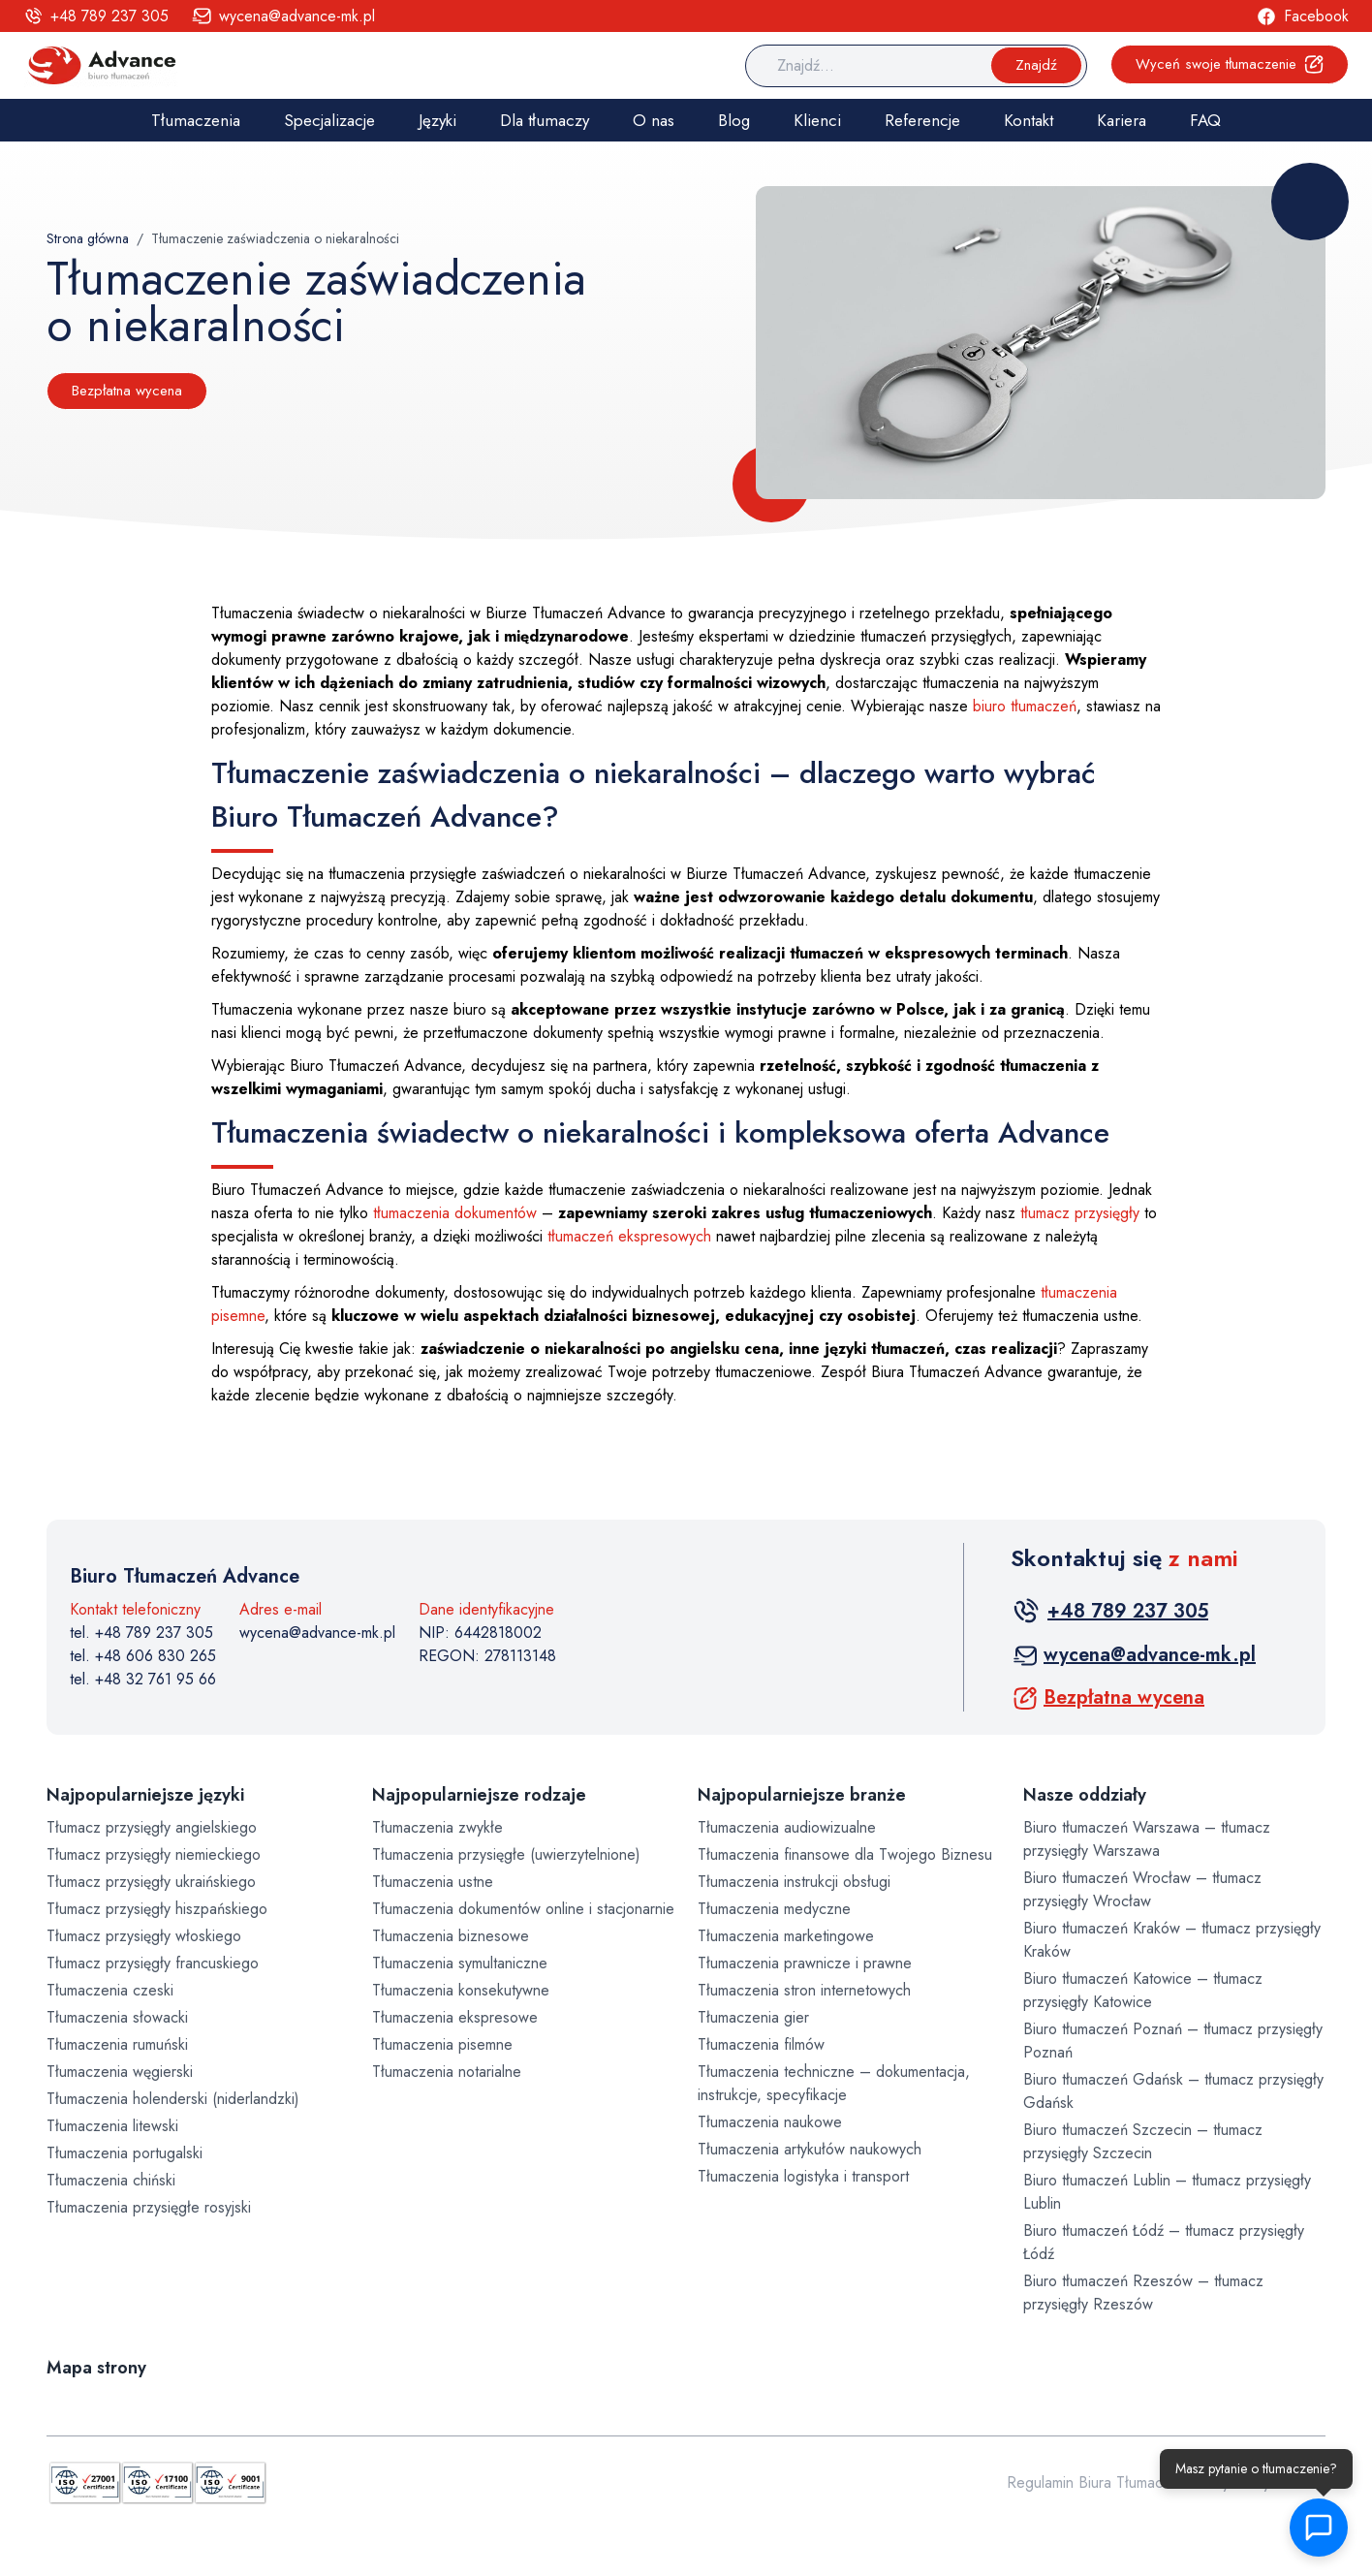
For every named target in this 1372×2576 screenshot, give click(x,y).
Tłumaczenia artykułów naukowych (809, 2149)
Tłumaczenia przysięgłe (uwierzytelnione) (506, 1854)
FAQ (1205, 120)
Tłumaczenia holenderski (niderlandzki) (173, 2099)
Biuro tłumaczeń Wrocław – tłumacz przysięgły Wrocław (1142, 1889)
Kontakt (1028, 120)
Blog (734, 120)
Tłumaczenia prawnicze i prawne (805, 1963)
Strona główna (88, 238)
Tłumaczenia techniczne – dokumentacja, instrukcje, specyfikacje (834, 2083)
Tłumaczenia (195, 120)
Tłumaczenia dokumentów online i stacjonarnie (523, 1909)
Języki (437, 120)
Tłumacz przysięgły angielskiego (152, 1827)
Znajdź (1036, 65)
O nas (653, 120)
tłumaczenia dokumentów (455, 1213)
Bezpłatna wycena (127, 390)
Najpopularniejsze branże (802, 1794)
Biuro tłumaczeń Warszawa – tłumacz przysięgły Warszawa (1146, 1839)
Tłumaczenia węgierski (120, 2071)
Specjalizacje (329, 120)
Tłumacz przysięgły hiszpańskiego (157, 1909)
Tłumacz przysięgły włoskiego (144, 1936)
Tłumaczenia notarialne (446, 2071)
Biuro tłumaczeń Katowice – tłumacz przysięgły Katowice (1143, 1990)
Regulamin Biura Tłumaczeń (1097, 2482)
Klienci (817, 120)
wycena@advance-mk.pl (317, 1632)
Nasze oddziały (1084, 1794)
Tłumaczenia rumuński (117, 2044)
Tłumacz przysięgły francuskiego (153, 1963)
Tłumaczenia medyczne (774, 1909)
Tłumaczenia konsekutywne (460, 1990)
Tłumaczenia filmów (761, 2044)
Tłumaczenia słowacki (117, 2017)
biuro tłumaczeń (1024, 706)
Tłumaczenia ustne (432, 1881)
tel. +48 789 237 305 (141, 1632)
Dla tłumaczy (544, 120)
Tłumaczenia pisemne (442, 2044)
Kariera (1121, 120)
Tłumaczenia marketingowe (786, 1936)
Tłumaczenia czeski (110, 1990)
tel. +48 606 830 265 (143, 1656)
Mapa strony (96, 2367)
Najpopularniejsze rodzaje (479, 1794)
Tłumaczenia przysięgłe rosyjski (149, 2207)
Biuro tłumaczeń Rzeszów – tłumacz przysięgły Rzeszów (1143, 2292)
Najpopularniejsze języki (145, 1794)
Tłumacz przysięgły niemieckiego (154, 1854)
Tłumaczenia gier (753, 2017)
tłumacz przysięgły (1079, 1213)
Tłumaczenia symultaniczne (459, 1963)
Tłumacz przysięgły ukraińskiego (151, 1881)
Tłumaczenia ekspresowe (455, 2017)
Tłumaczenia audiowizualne (787, 1827)
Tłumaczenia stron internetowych (804, 1990)
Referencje (922, 120)
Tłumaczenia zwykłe (437, 1827)
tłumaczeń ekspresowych (629, 1236)
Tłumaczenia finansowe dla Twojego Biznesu (845, 1854)
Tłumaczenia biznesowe (450, 1936)
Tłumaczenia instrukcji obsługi (794, 1881)
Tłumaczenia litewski (112, 2126)
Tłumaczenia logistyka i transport (803, 2176)
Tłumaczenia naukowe (770, 2122)
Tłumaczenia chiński (111, 2180)
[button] (1328, 2527)
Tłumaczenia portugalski (125, 2153)
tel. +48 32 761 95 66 (143, 1679)
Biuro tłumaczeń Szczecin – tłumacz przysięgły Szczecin (1143, 2141)
